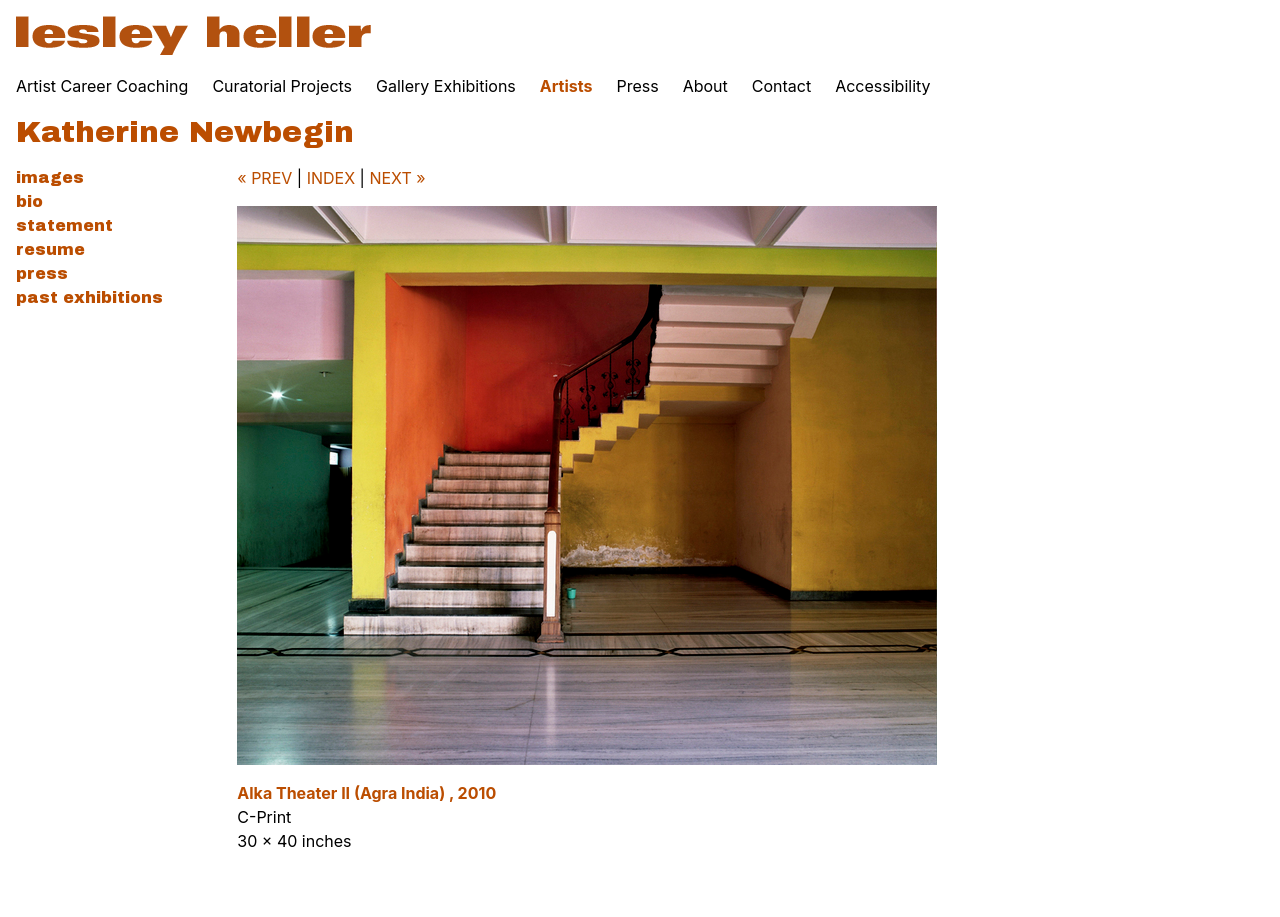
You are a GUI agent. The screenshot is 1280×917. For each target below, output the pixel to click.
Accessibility (882, 86)
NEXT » (397, 178)
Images (50, 177)
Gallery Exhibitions (446, 86)
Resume (50, 249)
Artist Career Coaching (102, 86)
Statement (64, 225)
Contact (781, 86)
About (705, 86)
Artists (566, 86)
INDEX (331, 178)
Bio (29, 201)
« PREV (264, 178)
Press (637, 86)
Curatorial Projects (282, 86)
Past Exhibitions (89, 297)
